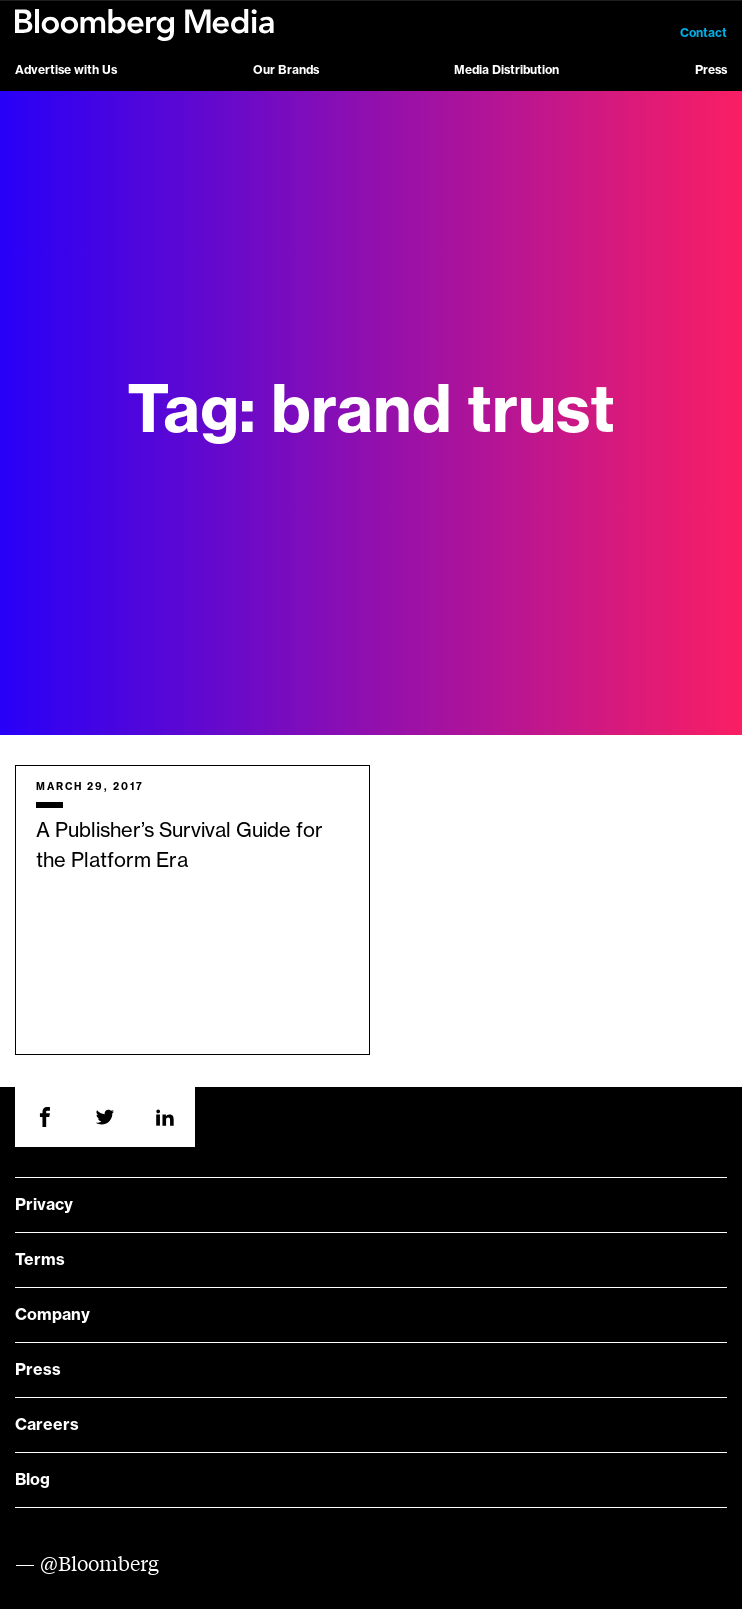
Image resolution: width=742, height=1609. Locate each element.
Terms (40, 1260)
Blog (32, 1480)
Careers (47, 1425)
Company (52, 1315)
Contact (703, 33)
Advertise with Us (66, 70)
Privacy (44, 1205)
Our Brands (286, 70)
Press (711, 70)
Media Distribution (506, 70)
